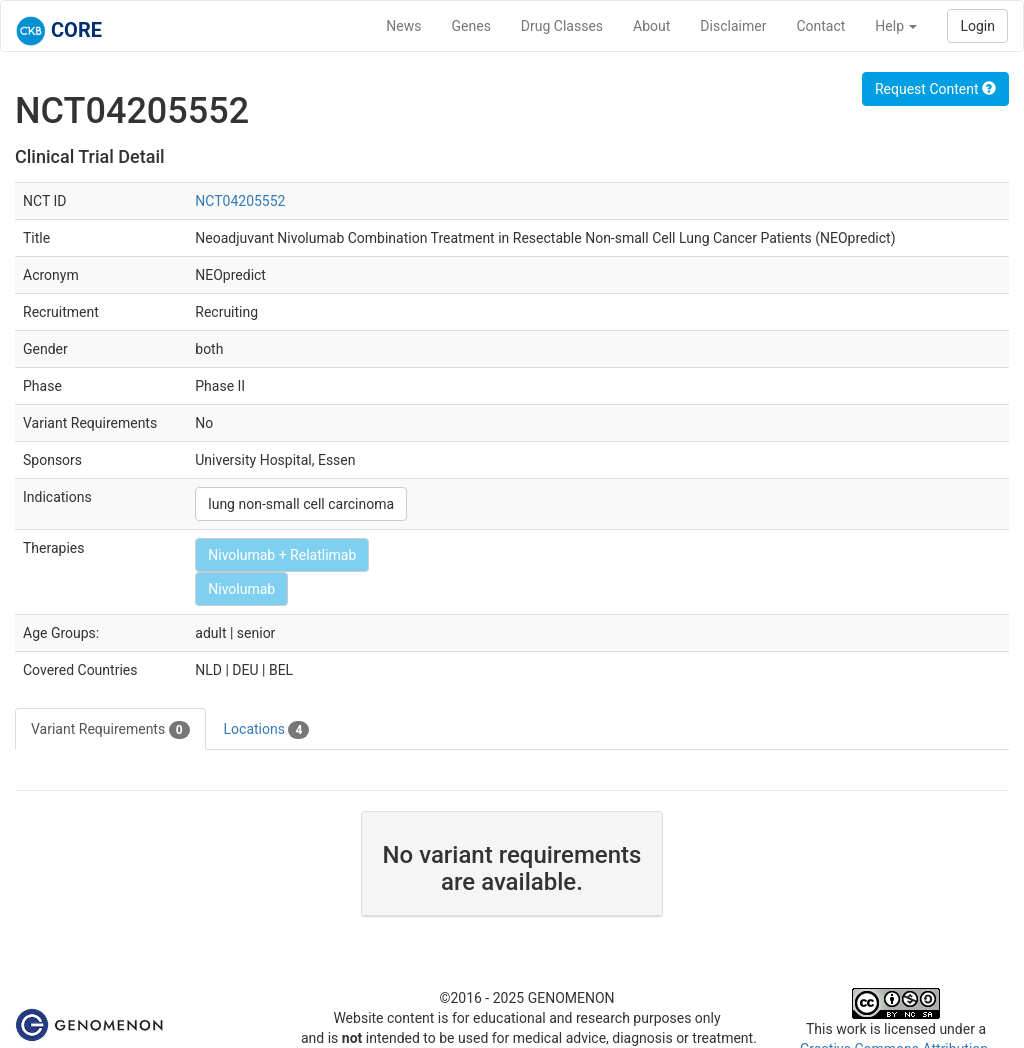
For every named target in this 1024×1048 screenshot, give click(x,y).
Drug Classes (562, 26)
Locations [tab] (267, 730)
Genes (471, 26)
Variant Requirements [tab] (110, 730)
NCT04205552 (240, 201)
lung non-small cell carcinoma (301, 504)
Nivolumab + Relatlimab (282, 555)
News (403, 26)
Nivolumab (241, 589)
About (651, 26)
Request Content (935, 89)
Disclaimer (733, 26)
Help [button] (896, 26)
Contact (820, 26)
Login (977, 26)
